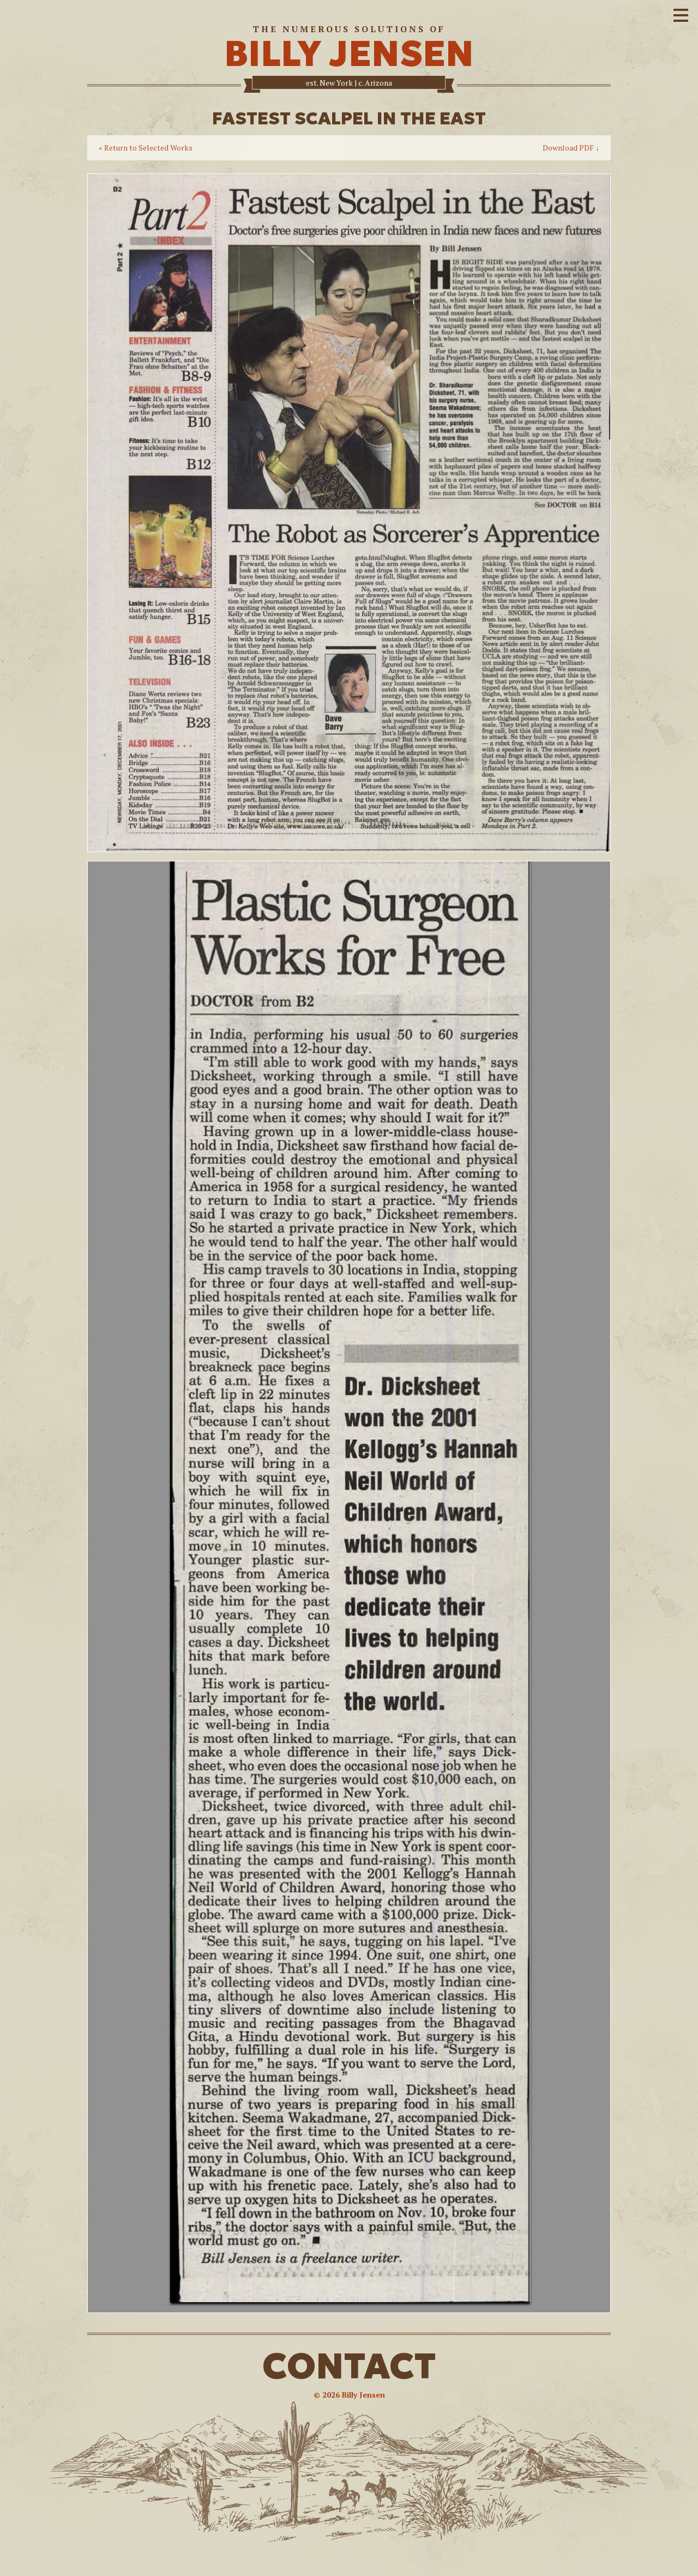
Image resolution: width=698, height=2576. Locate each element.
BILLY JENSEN (349, 54)
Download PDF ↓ (571, 147)
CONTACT (349, 2366)
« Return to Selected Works (145, 147)
